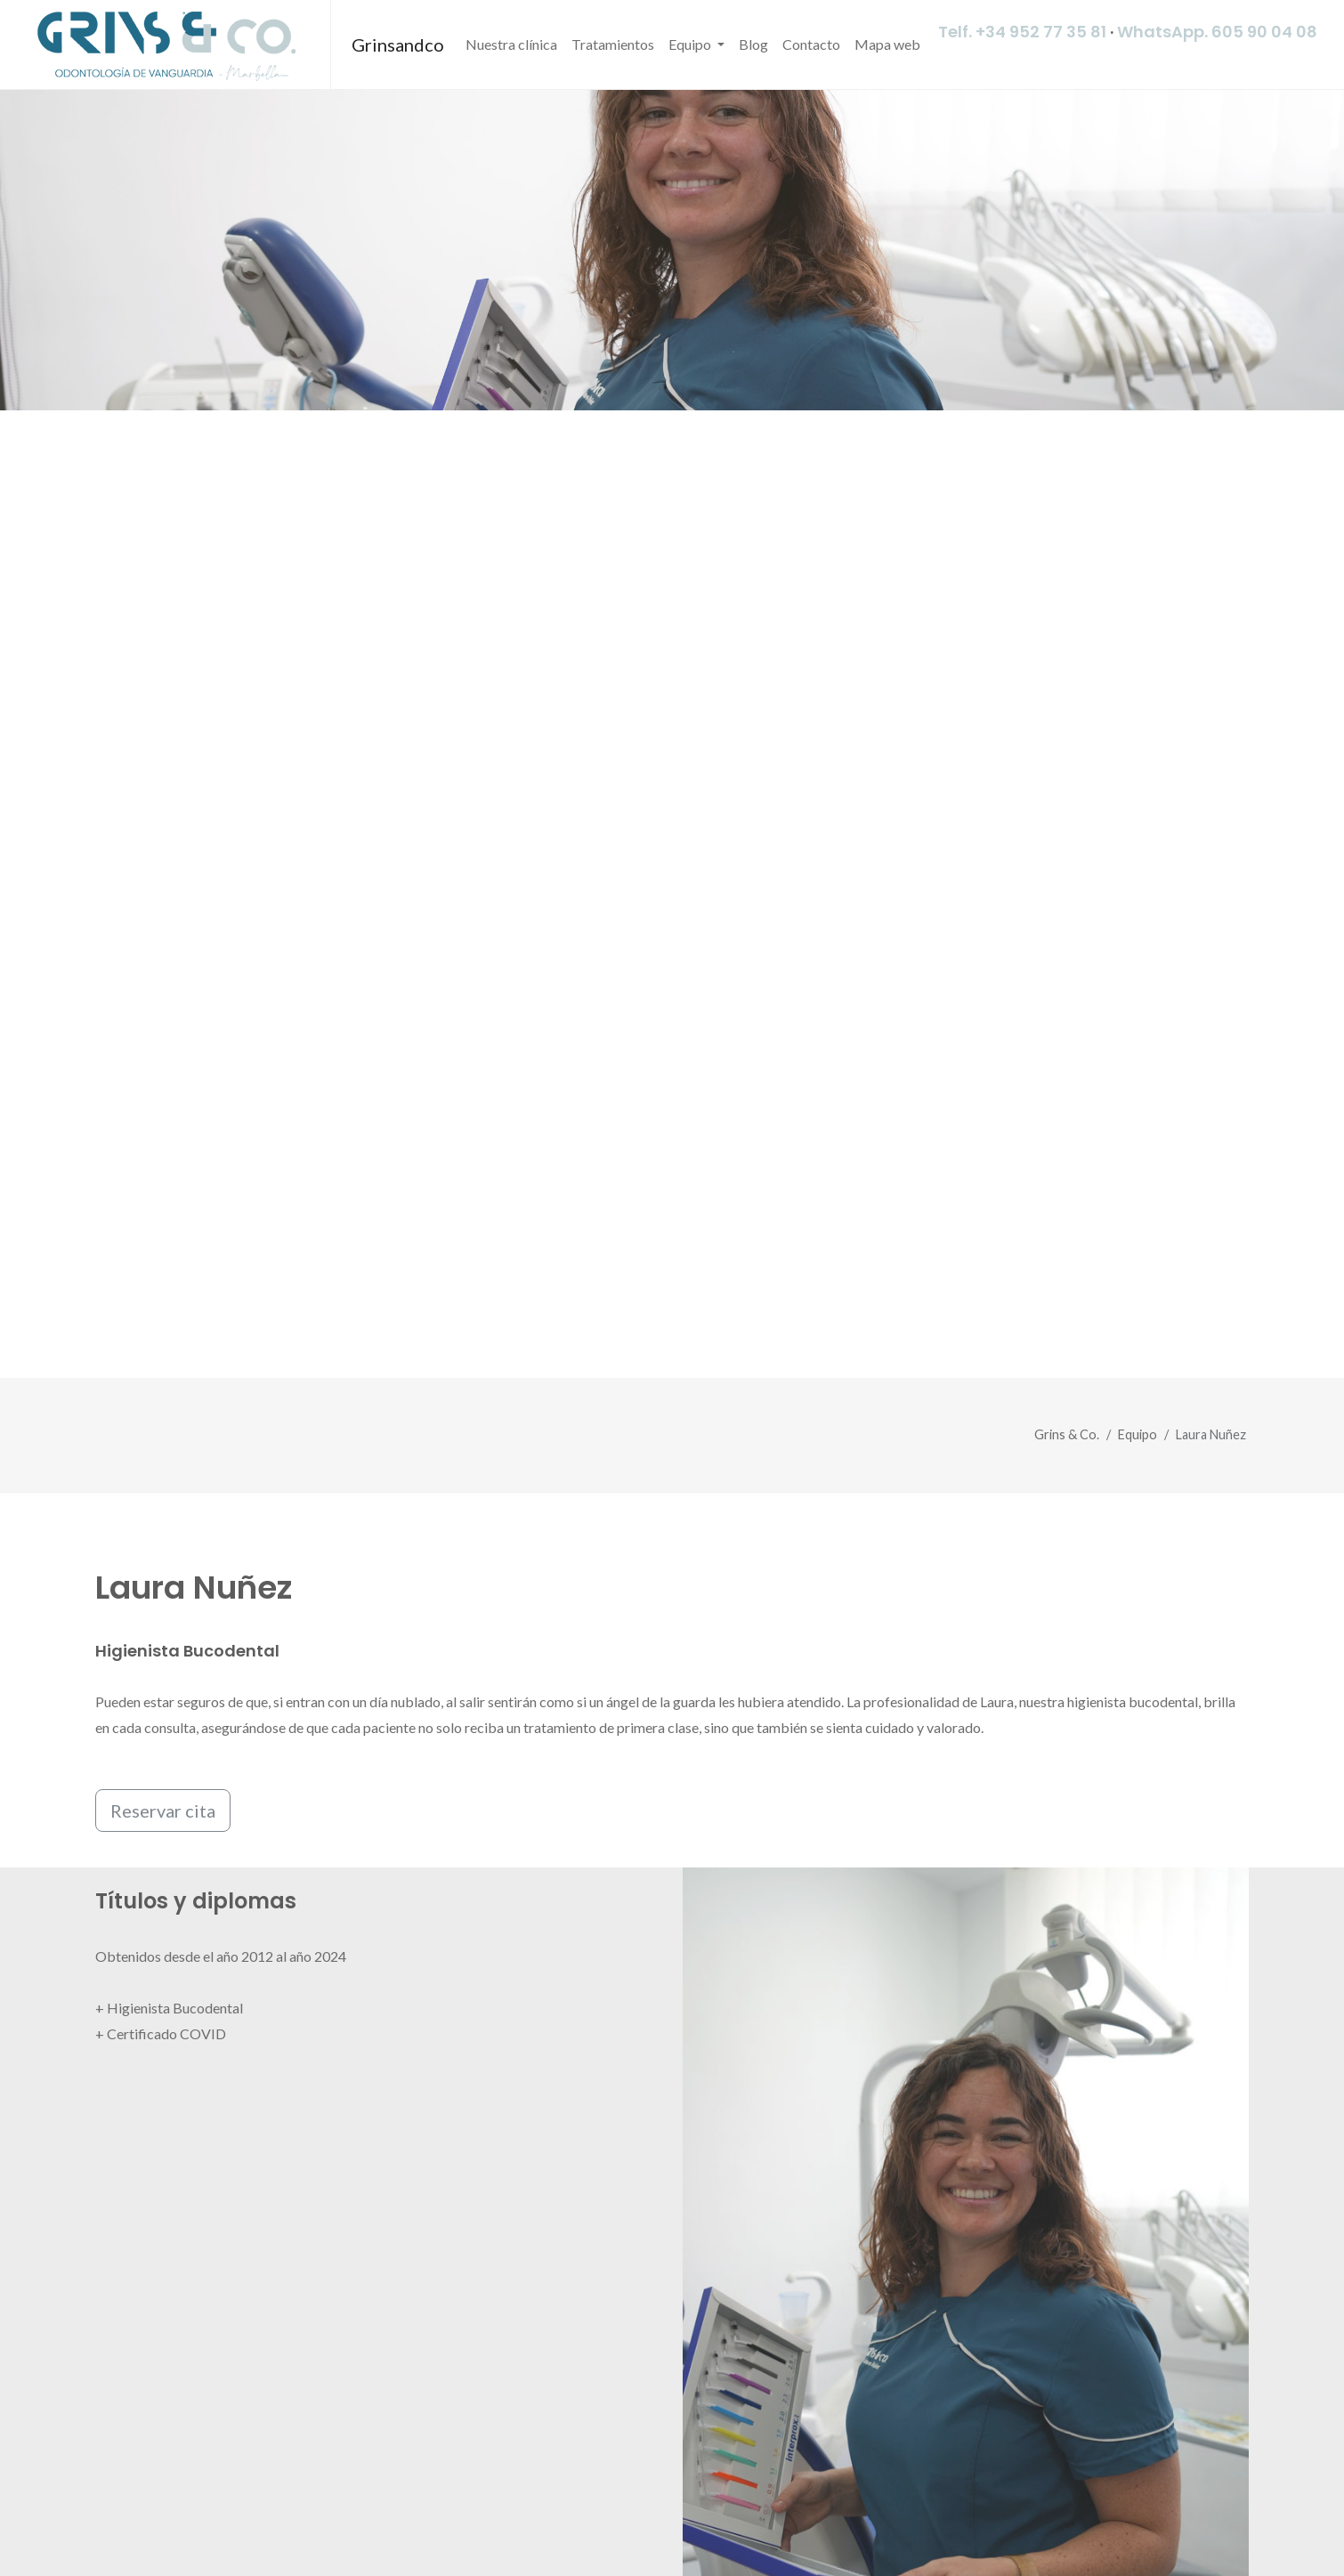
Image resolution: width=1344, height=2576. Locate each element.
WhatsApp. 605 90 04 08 (1217, 31)
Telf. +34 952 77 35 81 (1022, 31)
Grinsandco (398, 44)
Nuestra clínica (511, 44)
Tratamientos (612, 44)
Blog (753, 44)
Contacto (811, 44)
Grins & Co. (1066, 1434)
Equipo (691, 44)
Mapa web (887, 44)
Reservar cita (162, 1810)
